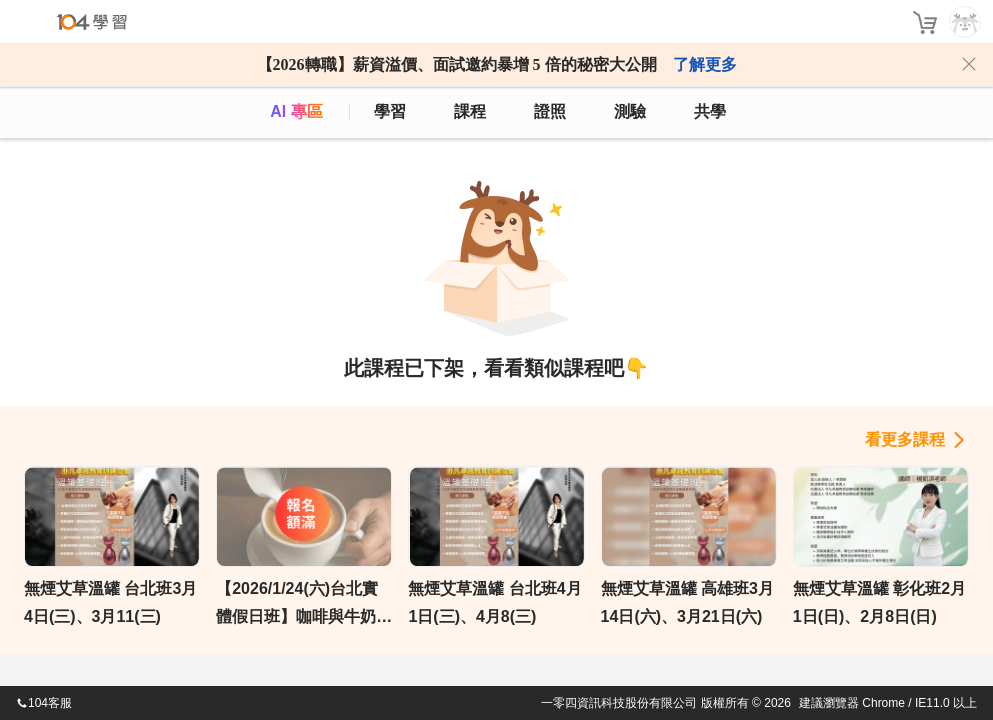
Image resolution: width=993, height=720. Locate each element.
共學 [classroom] (710, 111)
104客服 (44, 703)
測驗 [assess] (630, 111)
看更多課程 (905, 439)
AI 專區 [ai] (296, 111)
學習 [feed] (390, 111)
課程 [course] (470, 111)
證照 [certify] (550, 111)
